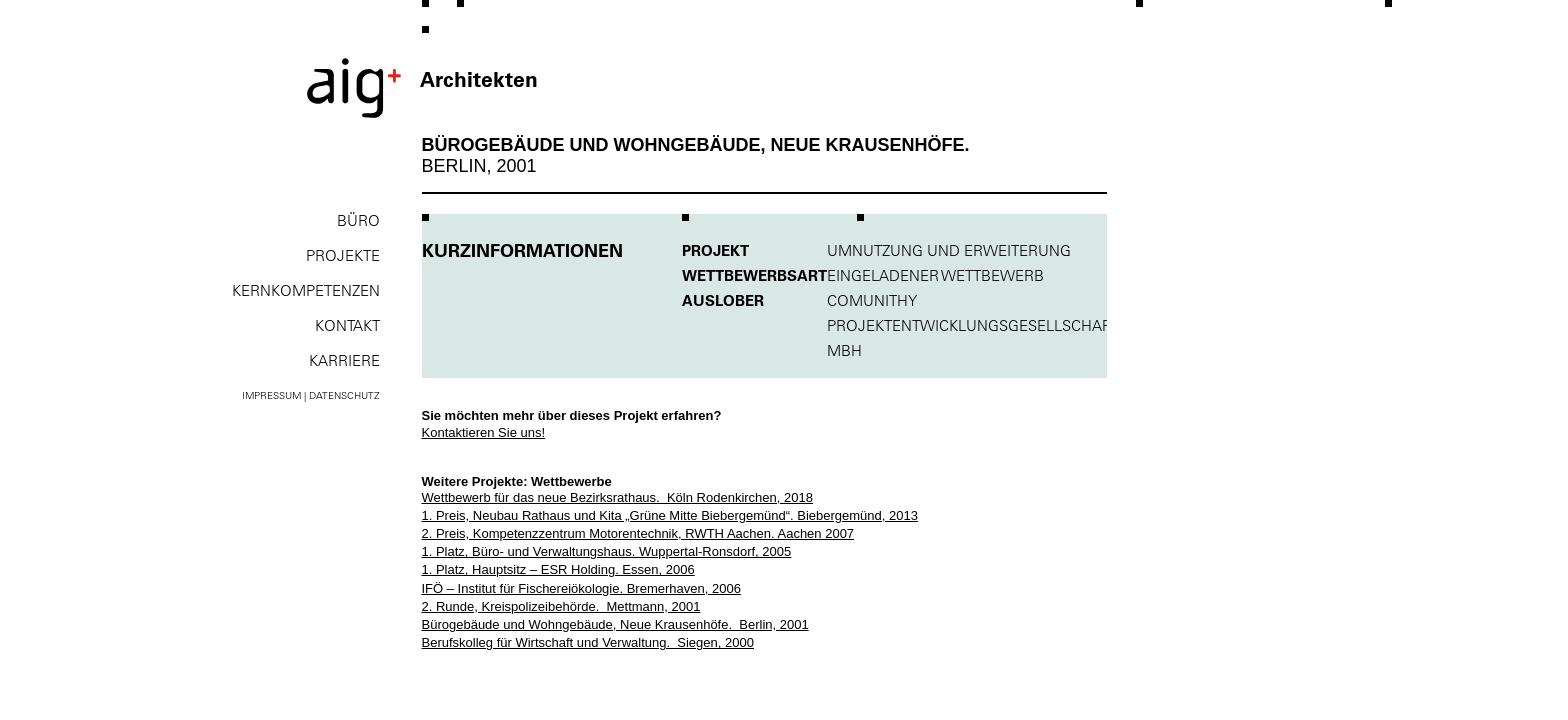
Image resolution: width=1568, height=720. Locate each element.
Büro (358, 220)
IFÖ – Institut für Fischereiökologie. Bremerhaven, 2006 (581, 588)
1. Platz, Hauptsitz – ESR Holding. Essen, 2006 (558, 569)
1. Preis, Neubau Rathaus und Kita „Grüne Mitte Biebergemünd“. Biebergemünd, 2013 (670, 515)
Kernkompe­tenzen (306, 290)
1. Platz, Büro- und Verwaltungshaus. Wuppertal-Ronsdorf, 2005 (607, 551)
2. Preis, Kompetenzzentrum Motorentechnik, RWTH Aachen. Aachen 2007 (638, 533)
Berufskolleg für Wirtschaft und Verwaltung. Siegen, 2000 (588, 642)
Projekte (343, 255)
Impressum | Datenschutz (311, 395)
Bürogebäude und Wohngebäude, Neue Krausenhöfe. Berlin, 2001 (615, 624)
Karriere (344, 360)
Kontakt (347, 325)
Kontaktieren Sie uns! (484, 432)
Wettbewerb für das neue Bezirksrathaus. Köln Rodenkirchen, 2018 (617, 497)
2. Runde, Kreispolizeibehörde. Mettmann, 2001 (561, 606)
